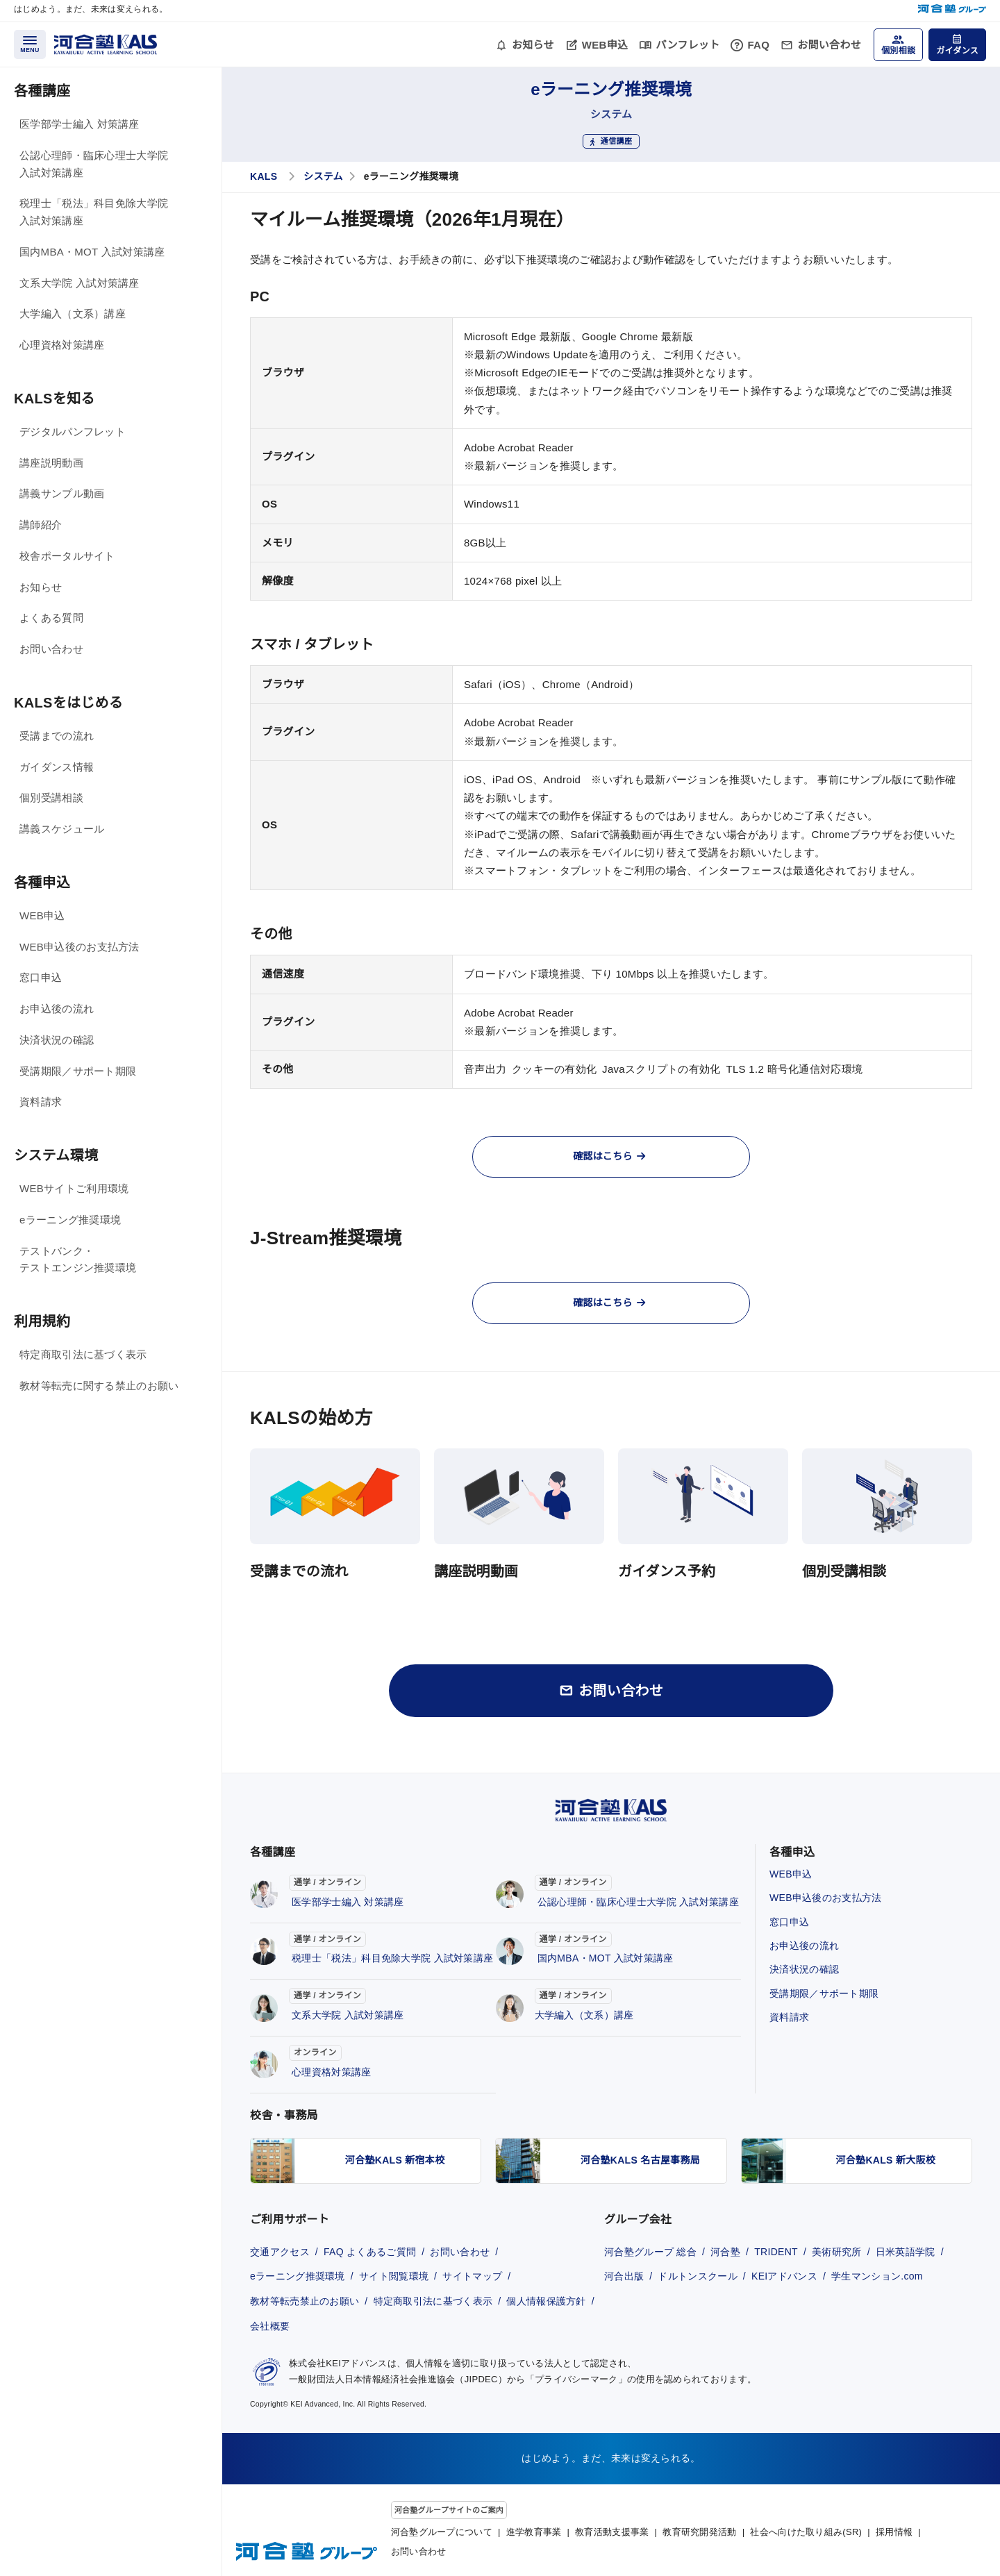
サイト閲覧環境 (393, 2276)
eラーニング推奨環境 (70, 1220)
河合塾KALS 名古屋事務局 (640, 2160)
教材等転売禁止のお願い (304, 2301)
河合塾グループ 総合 (650, 2251)
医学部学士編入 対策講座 (79, 124)
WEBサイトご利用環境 (73, 1188)
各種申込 (42, 882)
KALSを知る (54, 398)
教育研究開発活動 (699, 2532)
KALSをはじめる (68, 702)
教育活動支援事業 (612, 2532)
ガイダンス (957, 51)
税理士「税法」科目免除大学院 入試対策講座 (93, 211)
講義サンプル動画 (61, 493)
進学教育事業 (534, 2532)
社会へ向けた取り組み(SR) (806, 2532)
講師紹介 (40, 524)
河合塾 (725, 2251)
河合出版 (624, 2276)
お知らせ (533, 45)
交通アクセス (280, 2251)
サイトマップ (472, 2276)
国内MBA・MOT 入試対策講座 (92, 252)
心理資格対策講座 (61, 345)
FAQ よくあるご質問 (370, 2251)
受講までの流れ (56, 736)
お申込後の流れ (56, 1008)
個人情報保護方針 (545, 2301)
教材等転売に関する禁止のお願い (99, 1385)
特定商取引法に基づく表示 (83, 1354)
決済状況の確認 (56, 1040)
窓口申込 (40, 977)
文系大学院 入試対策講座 (79, 283)
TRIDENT (776, 2251)
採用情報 (894, 2532)
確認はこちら (609, 1156)
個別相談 (898, 51)
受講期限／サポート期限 (77, 1071)
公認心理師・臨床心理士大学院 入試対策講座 (93, 163)
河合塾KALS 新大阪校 (886, 2160)
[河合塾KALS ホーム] (105, 43)
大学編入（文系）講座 (72, 313)
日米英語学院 (905, 2251)
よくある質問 (51, 618)
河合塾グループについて (441, 2532)
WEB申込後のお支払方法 (79, 947)
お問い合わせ (829, 45)
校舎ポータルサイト (67, 556)
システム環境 (56, 1155)
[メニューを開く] (30, 44)
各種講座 (42, 91)
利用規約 (42, 1321)
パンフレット (687, 45)
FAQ (758, 45)
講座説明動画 (51, 463)
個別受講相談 (51, 797)
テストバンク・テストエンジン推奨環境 (77, 1259)
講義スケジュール (61, 829)
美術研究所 (837, 2251)
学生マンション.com (877, 2276)
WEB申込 (605, 45)
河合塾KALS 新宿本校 (395, 2160)
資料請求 (40, 1101)
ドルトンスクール (697, 2276)
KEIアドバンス (784, 2276)
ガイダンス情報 (56, 767)
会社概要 (270, 2326)
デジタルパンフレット (72, 431)
